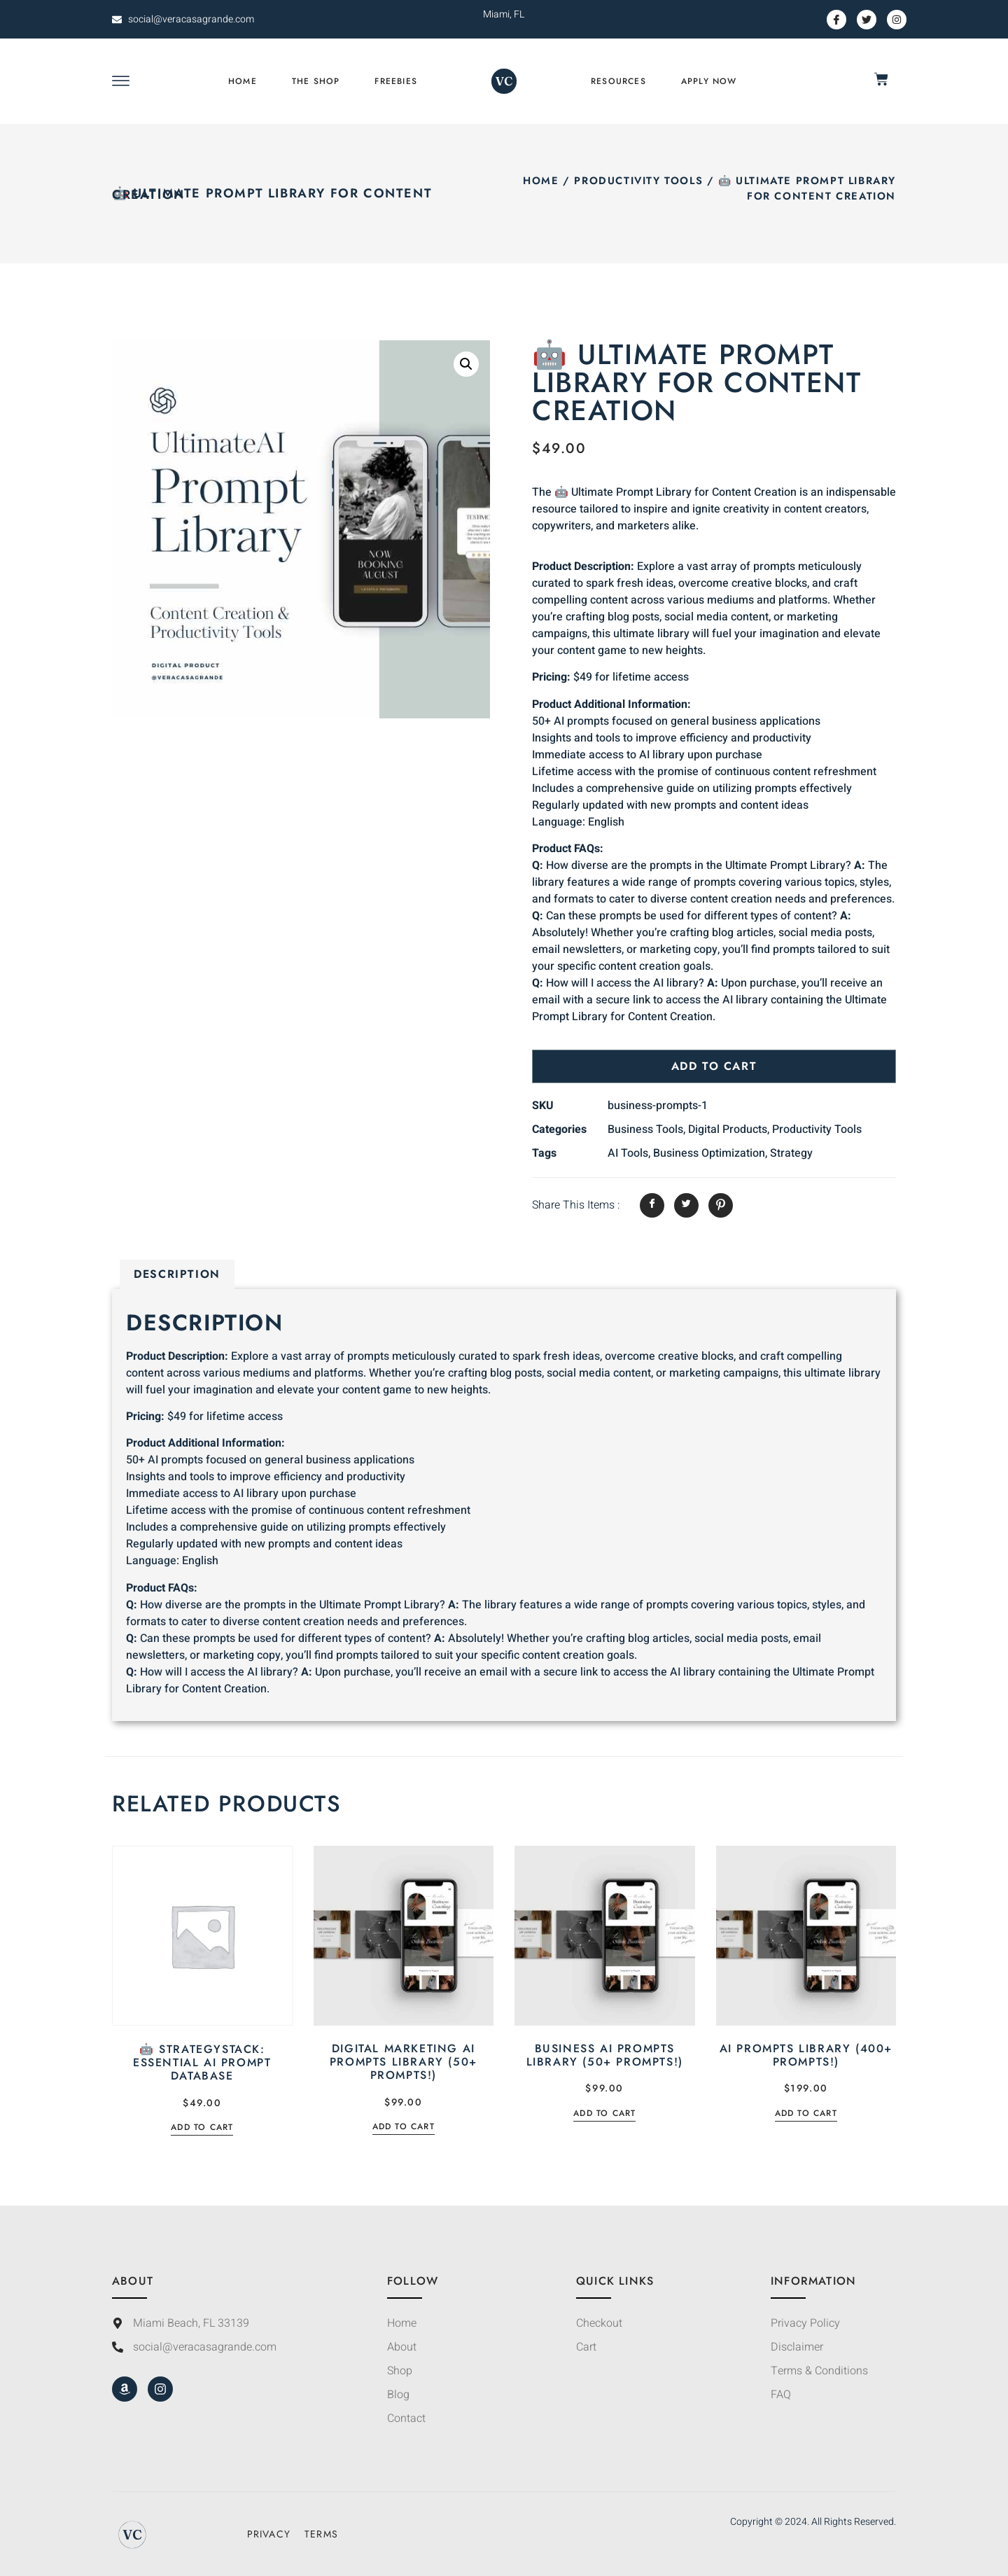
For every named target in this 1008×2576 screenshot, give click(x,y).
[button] (466, 364)
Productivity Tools (638, 180)
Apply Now (709, 81)
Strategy (791, 1153)
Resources (618, 81)
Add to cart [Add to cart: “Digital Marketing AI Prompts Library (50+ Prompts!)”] (403, 2127)
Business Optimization (709, 1153)
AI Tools (628, 1153)
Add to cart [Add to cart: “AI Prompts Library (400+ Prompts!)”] (806, 2114)
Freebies (395, 81)
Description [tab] (177, 1274)
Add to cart (714, 1066)
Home (242, 81)
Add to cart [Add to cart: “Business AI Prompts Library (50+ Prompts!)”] (604, 2114)
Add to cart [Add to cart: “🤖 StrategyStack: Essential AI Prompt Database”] (202, 2128)
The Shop (316, 81)
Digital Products (727, 1129)
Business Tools (645, 1129)
